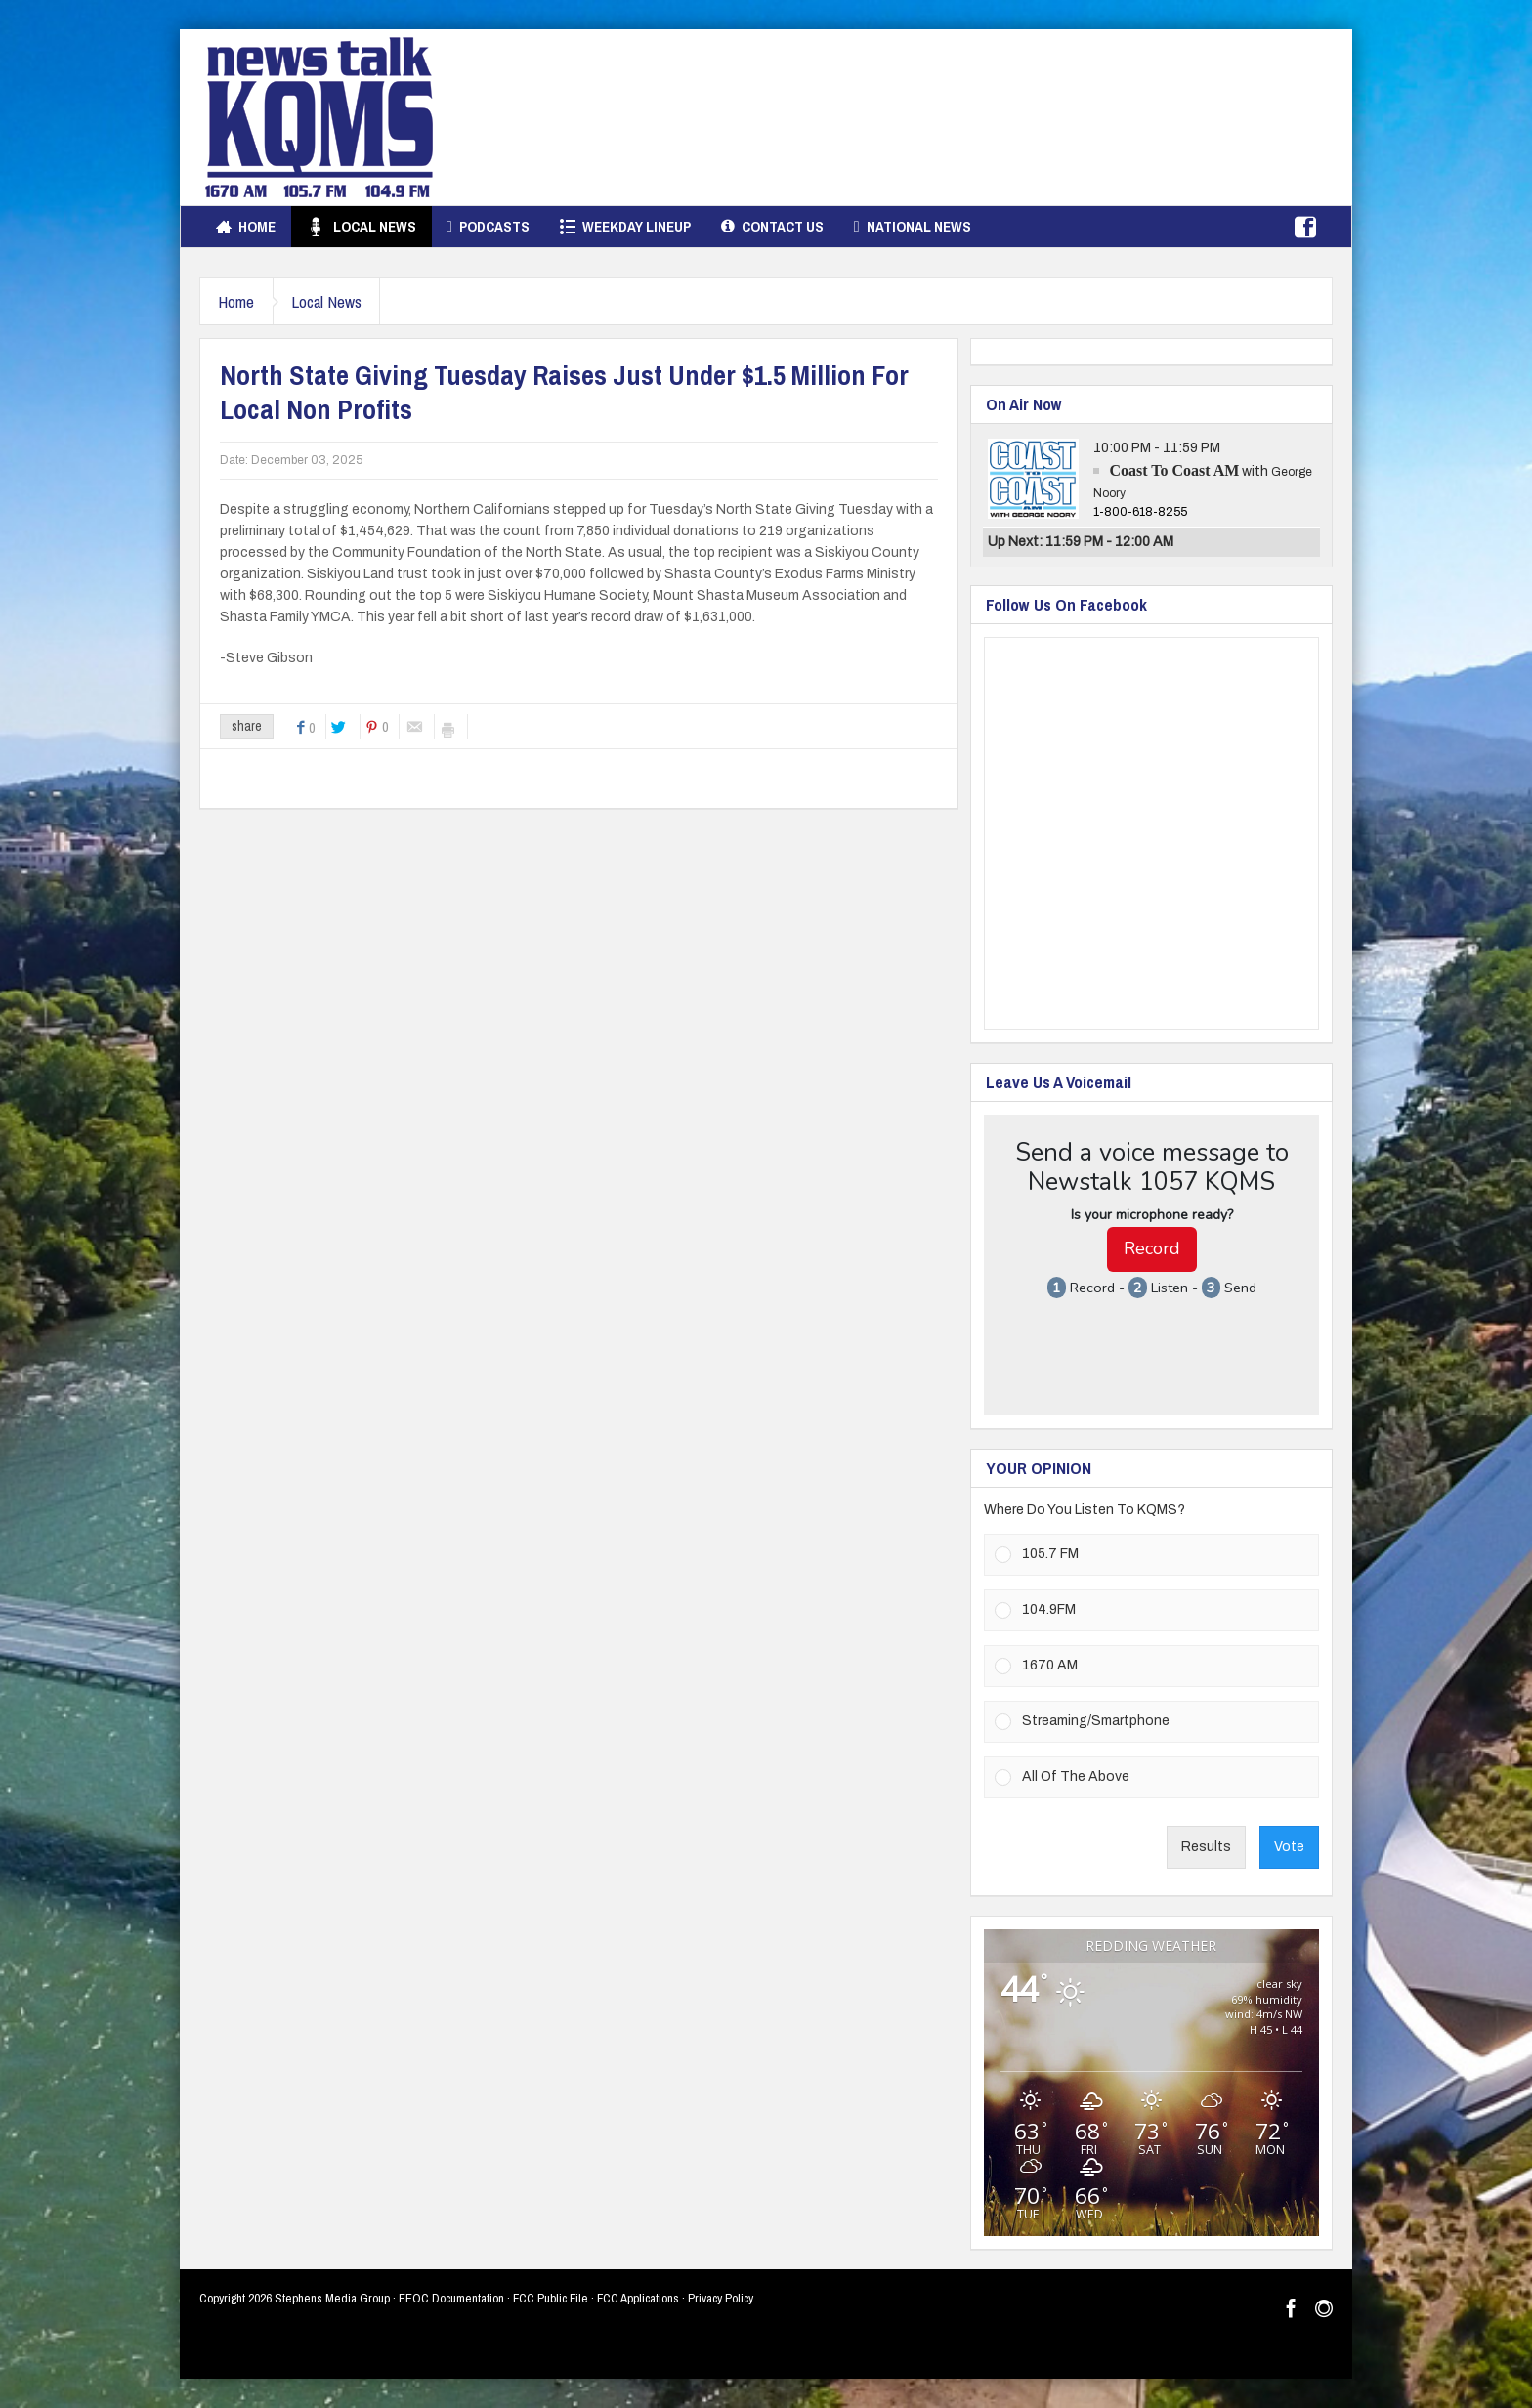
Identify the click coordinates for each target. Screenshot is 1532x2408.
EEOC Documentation (451, 2298)
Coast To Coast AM (1174, 470)
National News (912, 226)
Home (246, 226)
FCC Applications (638, 2298)
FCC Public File (550, 2298)
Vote (1289, 1846)
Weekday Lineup (625, 226)
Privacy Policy (720, 2298)
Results (1206, 1846)
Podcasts (488, 226)
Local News (361, 226)
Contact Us (772, 226)
